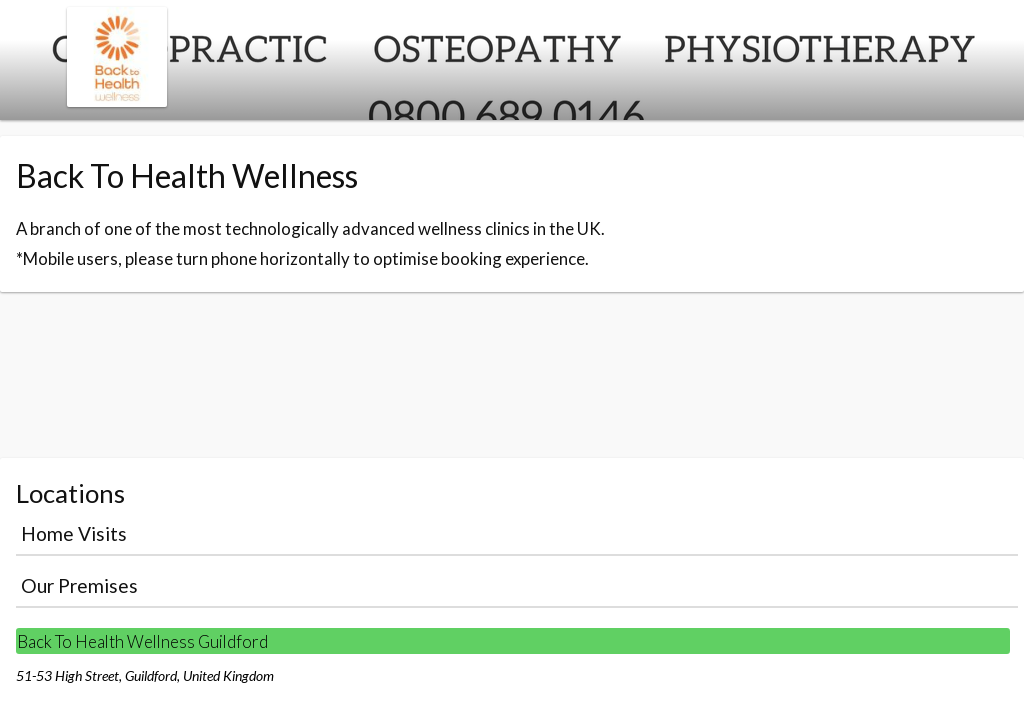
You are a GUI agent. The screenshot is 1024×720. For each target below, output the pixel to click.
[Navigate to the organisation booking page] (117, 100)
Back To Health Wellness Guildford (142, 641)
